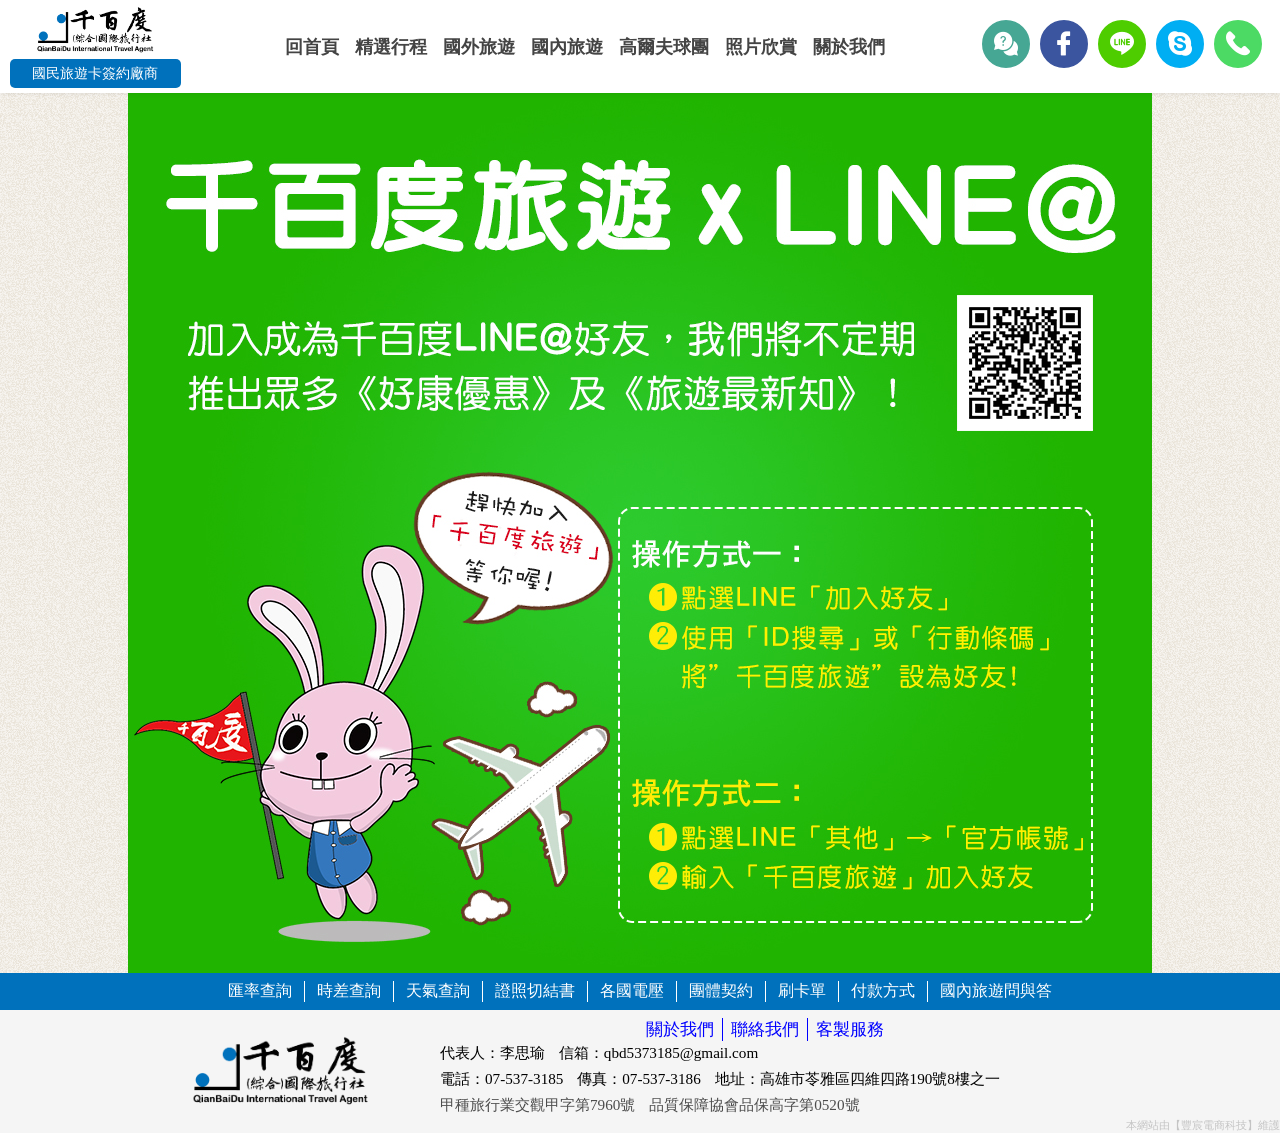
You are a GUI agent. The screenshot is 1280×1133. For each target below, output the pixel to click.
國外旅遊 (479, 47)
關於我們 (849, 47)
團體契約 (721, 990)
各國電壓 (632, 990)
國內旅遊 (567, 47)
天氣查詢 (438, 990)
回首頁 (312, 47)
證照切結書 (535, 990)
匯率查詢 (260, 990)
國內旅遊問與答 (996, 990)
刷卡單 (802, 990)
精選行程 (391, 47)
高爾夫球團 (664, 47)
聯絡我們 (765, 1029)
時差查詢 (349, 990)
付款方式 (883, 990)
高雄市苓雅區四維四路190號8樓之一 (880, 1078)
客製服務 (850, 1029)
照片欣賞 (761, 47)
